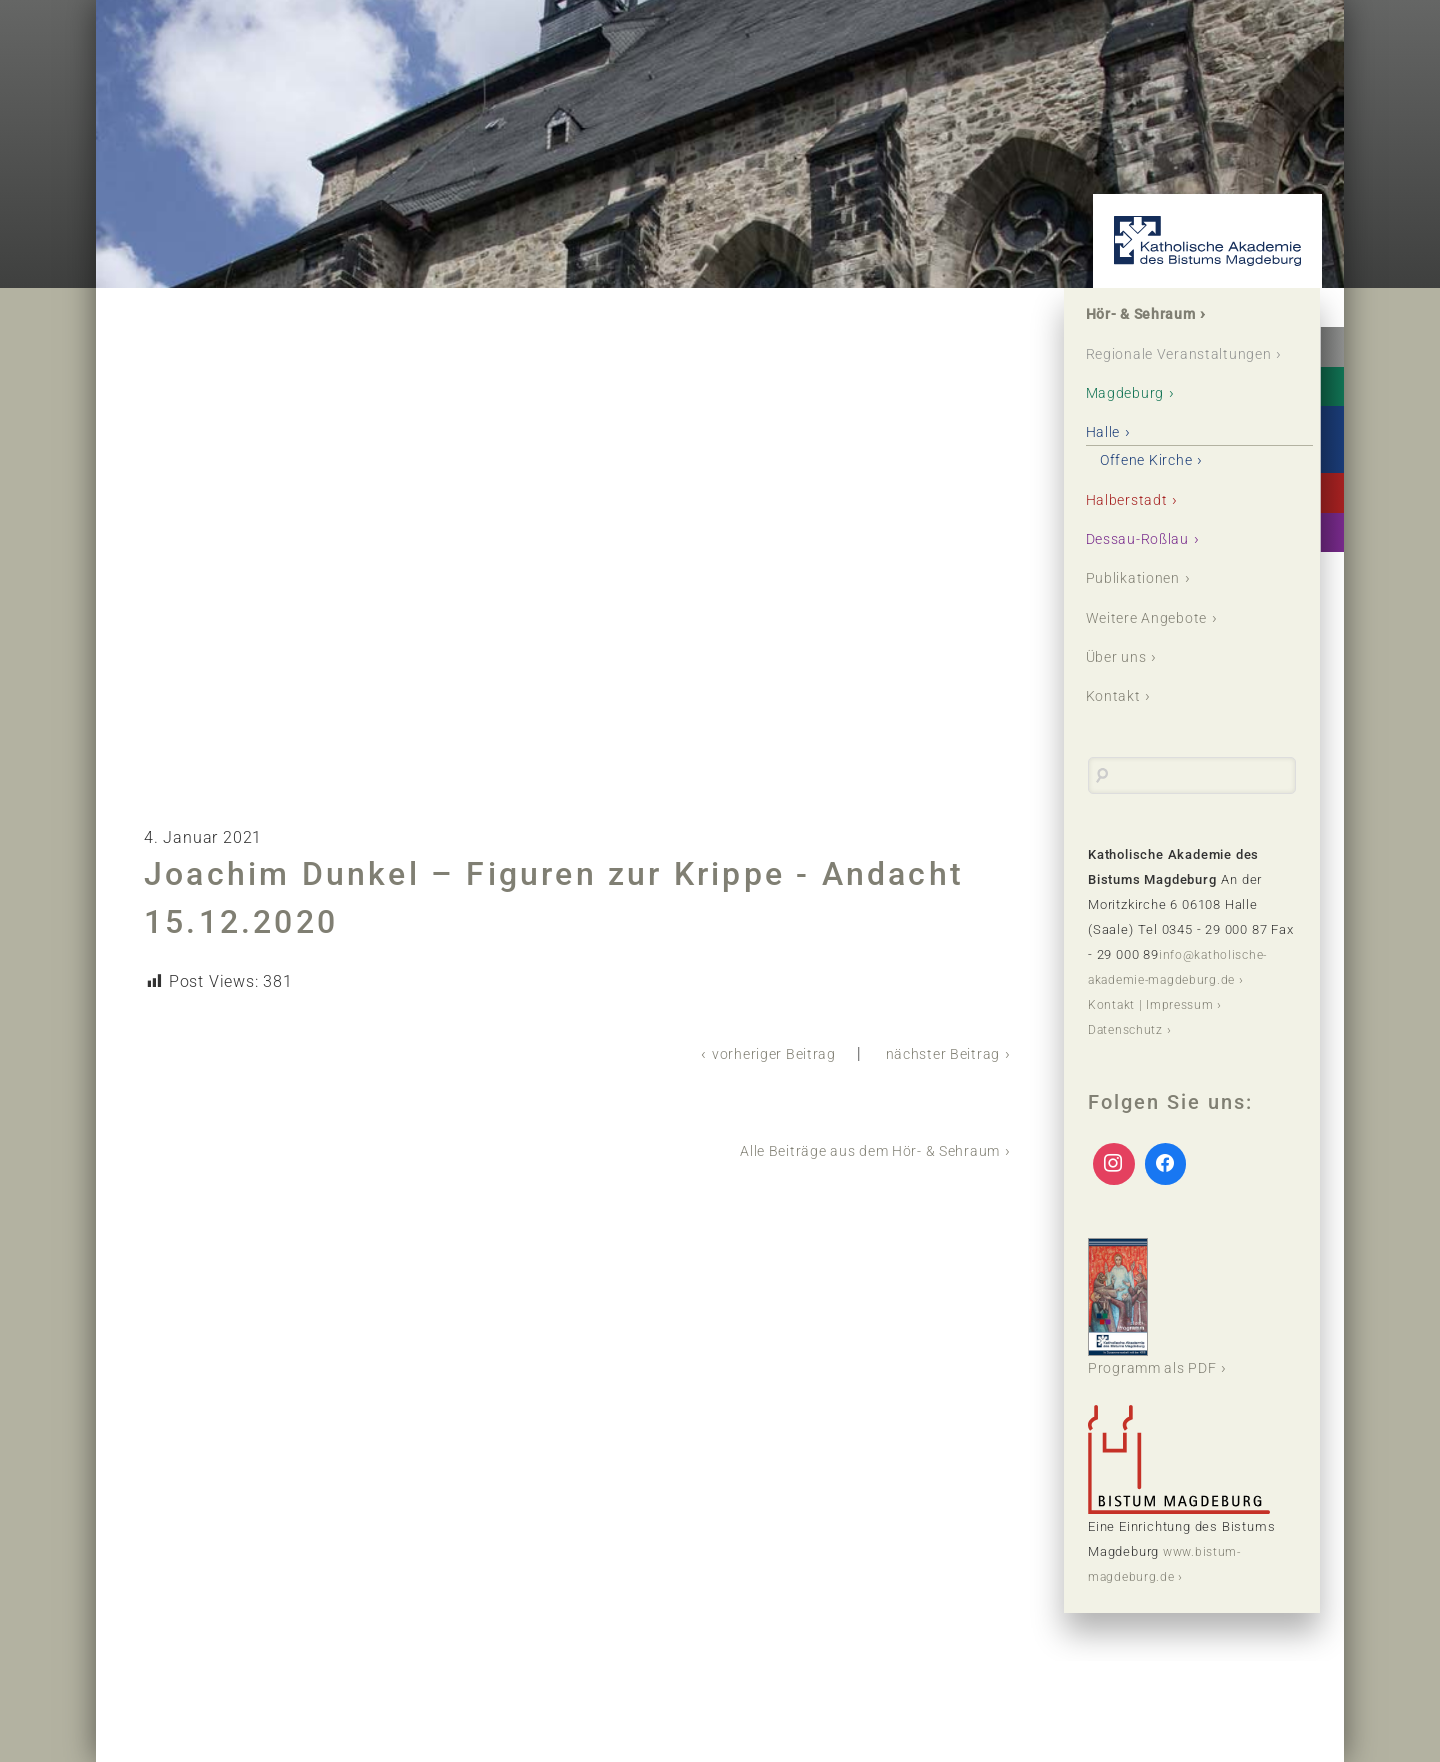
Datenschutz (1128, 1059)
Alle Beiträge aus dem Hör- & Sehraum (851, 1149)
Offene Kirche (1156, 486)
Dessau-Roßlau (1146, 566)
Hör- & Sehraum (1151, 315)
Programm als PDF (1161, 1337)
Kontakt (1118, 726)
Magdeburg (1132, 419)
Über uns (1122, 686)
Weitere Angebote (1156, 646)
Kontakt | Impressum (1154, 1034)
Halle (1108, 459)
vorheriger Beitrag (753, 1053)
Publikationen (1141, 606)
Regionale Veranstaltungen (1152, 367)
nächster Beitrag (936, 1053)
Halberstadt (1133, 526)
